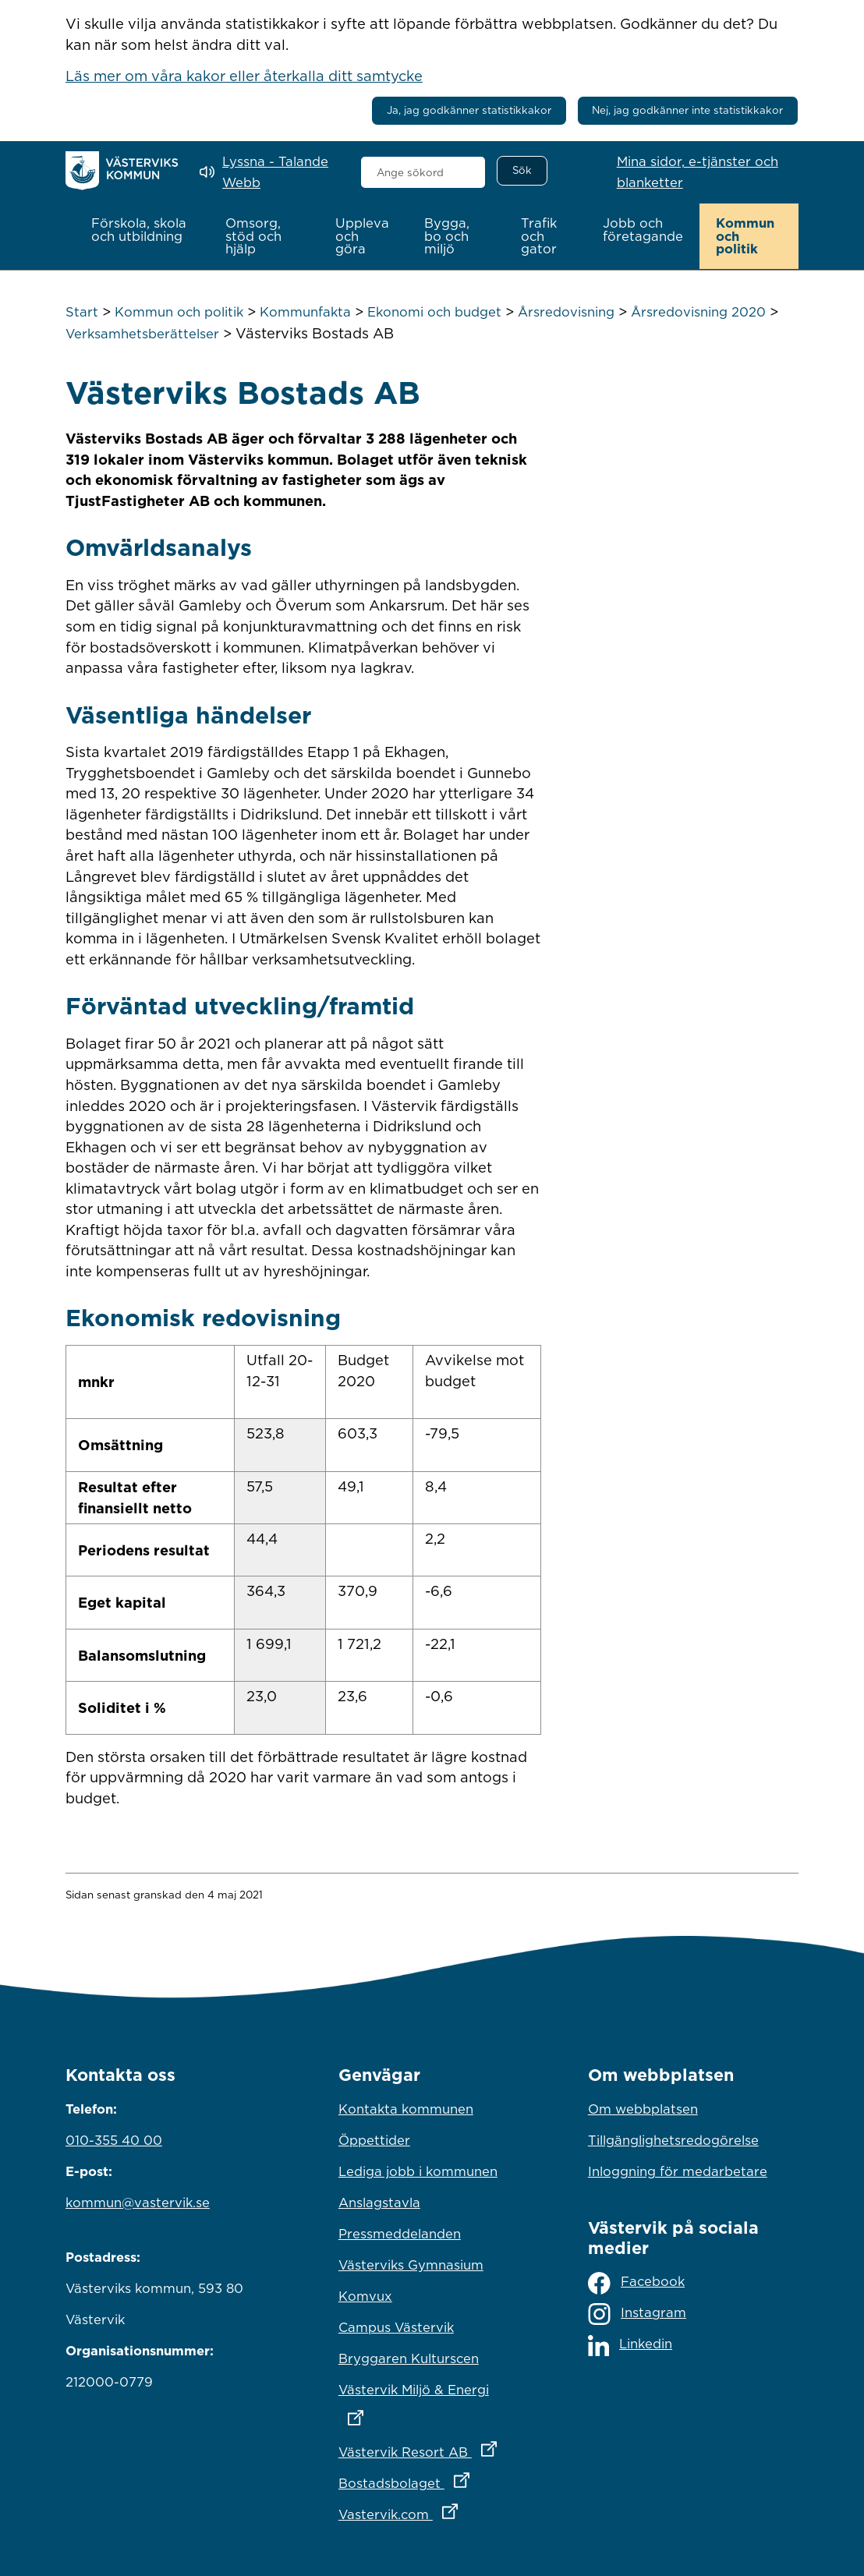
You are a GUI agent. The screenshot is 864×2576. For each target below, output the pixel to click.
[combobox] (423, 172)
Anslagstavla (379, 2202)
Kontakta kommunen (405, 2108)
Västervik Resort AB (432, 2447)
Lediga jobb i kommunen (418, 2170)
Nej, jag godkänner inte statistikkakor (687, 110)
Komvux (365, 2295)
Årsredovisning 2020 (698, 312)
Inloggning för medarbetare (677, 2170)
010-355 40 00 (114, 2139)
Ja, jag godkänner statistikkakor (469, 110)
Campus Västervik (396, 2326)
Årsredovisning (566, 312)
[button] (142, 230)
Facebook (636, 2282)
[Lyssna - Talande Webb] (269, 172)
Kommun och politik (179, 312)
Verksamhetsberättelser (142, 333)
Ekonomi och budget (434, 312)
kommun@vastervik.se (138, 2202)
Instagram (637, 2314)
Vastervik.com (432, 2509)
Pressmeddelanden (399, 2233)
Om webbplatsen (643, 2108)
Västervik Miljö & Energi (432, 2399)
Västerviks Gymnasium (410, 2264)
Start (82, 312)
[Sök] (522, 171)
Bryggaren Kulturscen (408, 2357)
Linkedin (630, 2344)
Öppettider (374, 2139)
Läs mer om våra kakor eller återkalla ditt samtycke (244, 75)
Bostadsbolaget (432, 2478)
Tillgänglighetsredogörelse (673, 2139)
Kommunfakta (305, 312)
